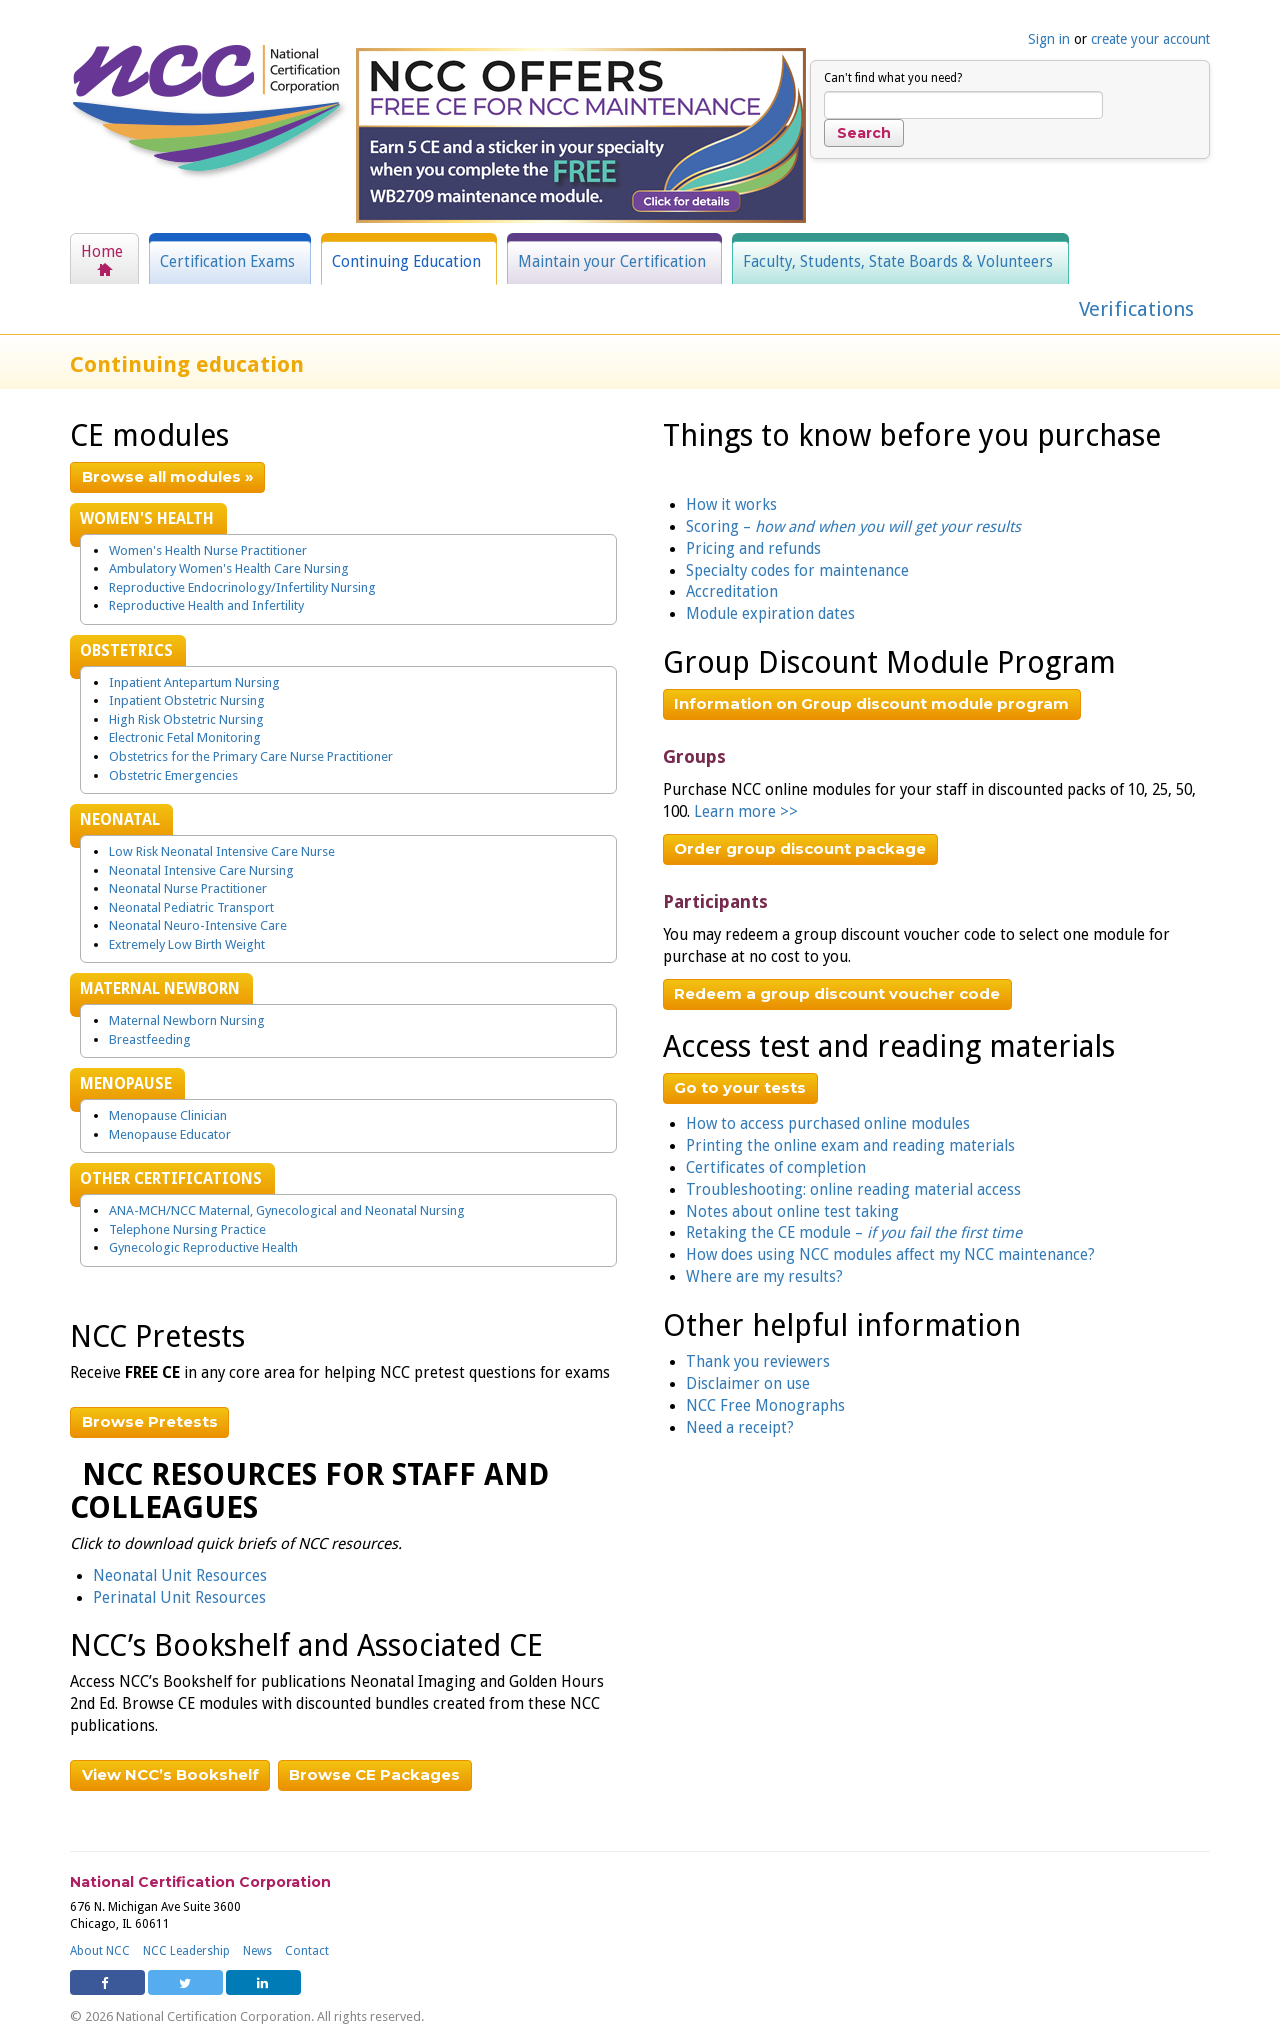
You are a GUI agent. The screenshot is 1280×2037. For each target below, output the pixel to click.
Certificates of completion (776, 1168)
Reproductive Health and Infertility (206, 605)
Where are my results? (764, 1277)
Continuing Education (406, 262)
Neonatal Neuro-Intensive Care (198, 925)
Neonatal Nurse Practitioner (188, 888)
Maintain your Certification (612, 262)
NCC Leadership (186, 1951)
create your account (1150, 39)
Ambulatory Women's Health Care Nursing (229, 568)
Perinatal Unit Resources (179, 1598)
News (257, 1951)
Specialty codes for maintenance (797, 571)
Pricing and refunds (753, 549)
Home (102, 252)
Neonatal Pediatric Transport (191, 907)
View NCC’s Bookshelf (170, 1774)
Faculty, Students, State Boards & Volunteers (898, 262)
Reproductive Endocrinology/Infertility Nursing (242, 587)
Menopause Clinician (168, 1115)
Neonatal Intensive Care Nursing (201, 870)
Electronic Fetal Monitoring (185, 737)
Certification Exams (227, 262)
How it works (731, 505)
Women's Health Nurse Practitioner (208, 550)
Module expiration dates (770, 614)
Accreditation (732, 592)
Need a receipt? (740, 1428)
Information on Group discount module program (871, 703)
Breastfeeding (150, 1039)
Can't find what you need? (893, 78)
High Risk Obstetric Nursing (186, 719)
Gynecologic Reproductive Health (203, 1247)
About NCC (100, 1951)
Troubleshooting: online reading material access (853, 1190)
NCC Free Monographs (765, 1406)
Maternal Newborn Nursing (187, 1020)
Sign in (1049, 39)
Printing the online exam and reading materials (850, 1146)
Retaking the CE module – (854, 1233)
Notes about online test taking (792, 1212)
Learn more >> (746, 812)
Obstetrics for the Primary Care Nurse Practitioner (251, 756)
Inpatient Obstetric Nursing (187, 700)
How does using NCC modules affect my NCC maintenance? (890, 1255)
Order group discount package (800, 848)
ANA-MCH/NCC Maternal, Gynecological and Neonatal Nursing (287, 1210)
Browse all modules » (168, 476)
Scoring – (853, 527)
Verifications (1136, 309)
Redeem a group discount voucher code (837, 993)
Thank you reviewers (758, 1362)
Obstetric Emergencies (173, 775)
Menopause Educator (170, 1134)
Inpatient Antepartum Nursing (194, 682)
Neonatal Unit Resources (180, 1576)
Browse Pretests (150, 1421)
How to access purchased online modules (828, 1124)
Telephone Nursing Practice (187, 1229)
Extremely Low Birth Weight (187, 944)
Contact (307, 1951)
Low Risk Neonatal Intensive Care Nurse (222, 851)
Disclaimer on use (748, 1384)
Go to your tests (740, 1087)
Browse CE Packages (374, 1774)
